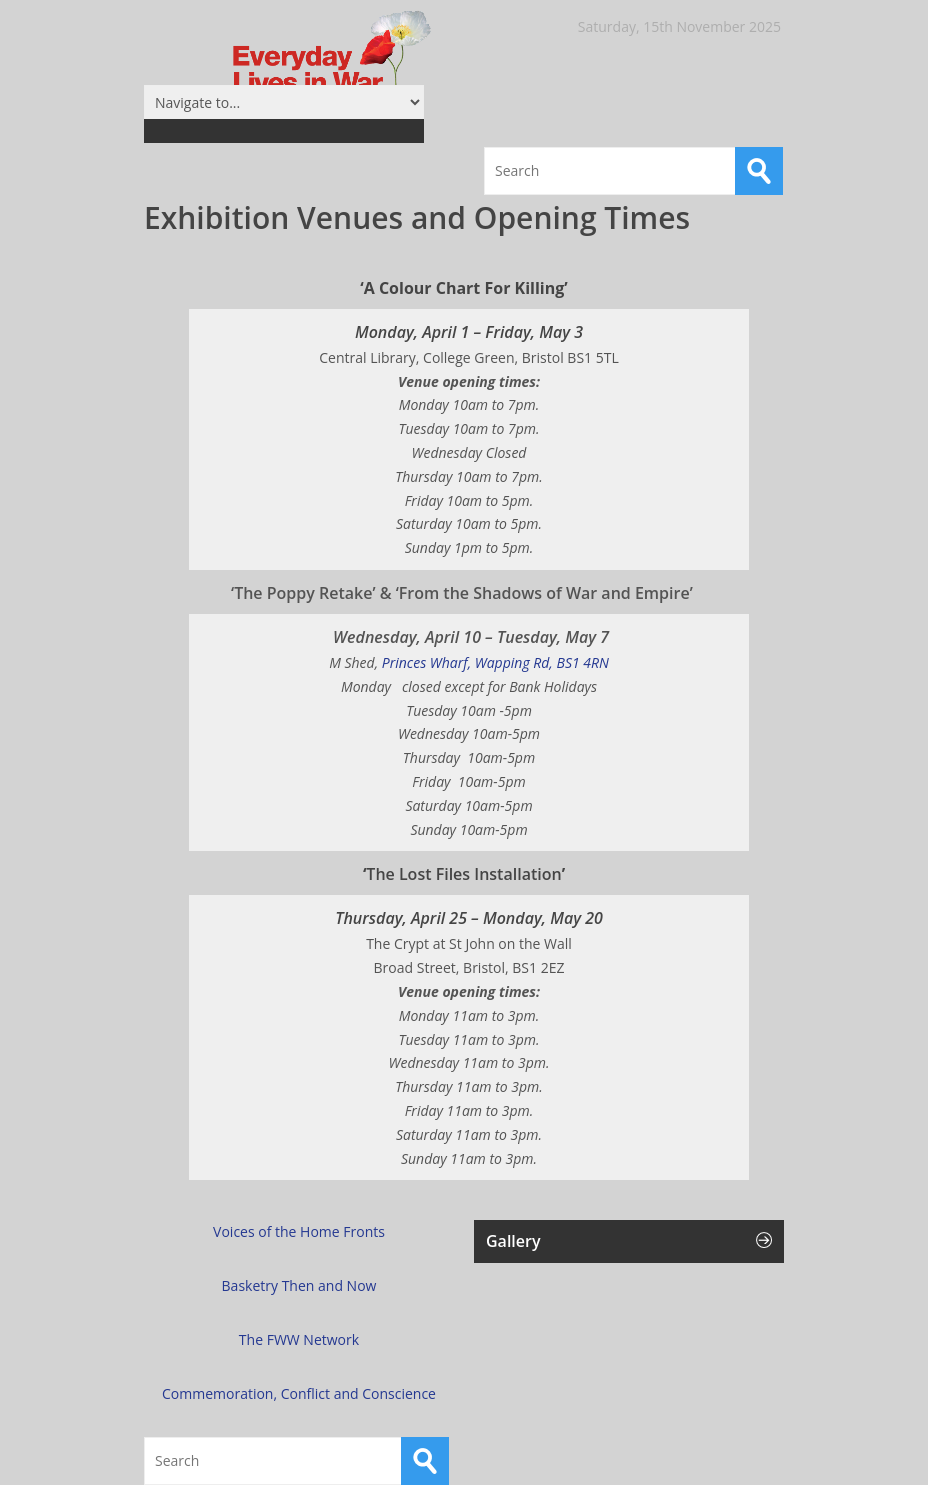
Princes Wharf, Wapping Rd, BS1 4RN (469, 662)
